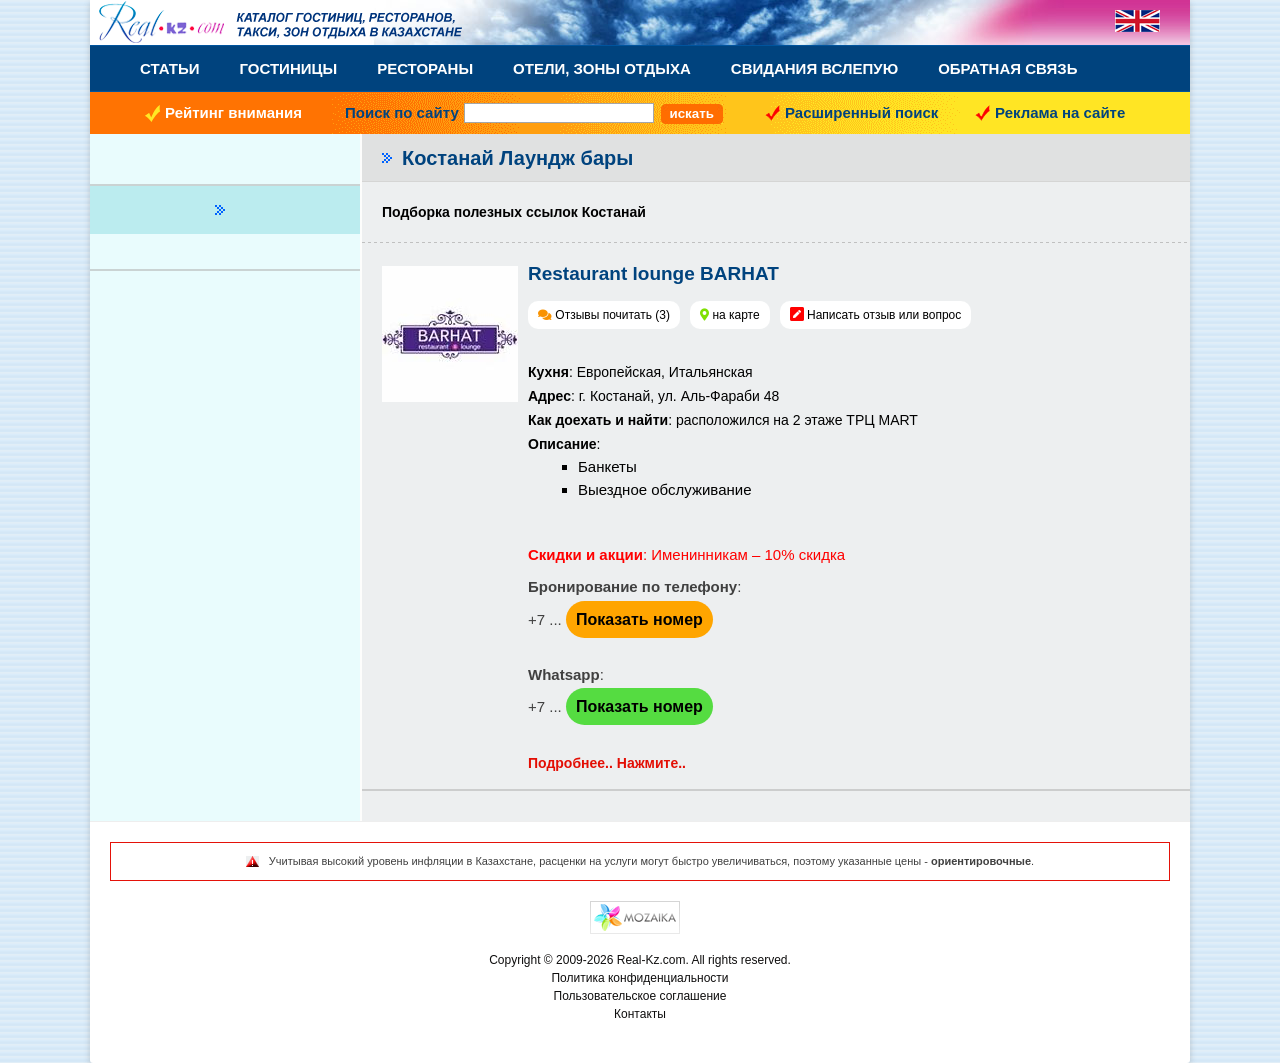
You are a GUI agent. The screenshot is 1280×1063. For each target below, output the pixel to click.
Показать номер (639, 619)
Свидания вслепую (814, 68)
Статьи (170, 68)
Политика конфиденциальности (639, 978)
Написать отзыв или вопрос (884, 315)
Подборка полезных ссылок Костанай (514, 212)
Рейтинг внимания (233, 112)
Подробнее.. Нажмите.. (607, 763)
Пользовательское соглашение (640, 996)
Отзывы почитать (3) (612, 315)
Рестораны (425, 68)
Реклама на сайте (1060, 112)
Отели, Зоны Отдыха (602, 68)
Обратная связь (1007, 68)
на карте (735, 315)
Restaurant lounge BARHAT (653, 273)
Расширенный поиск (861, 112)
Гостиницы (289, 68)
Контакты (640, 1014)
